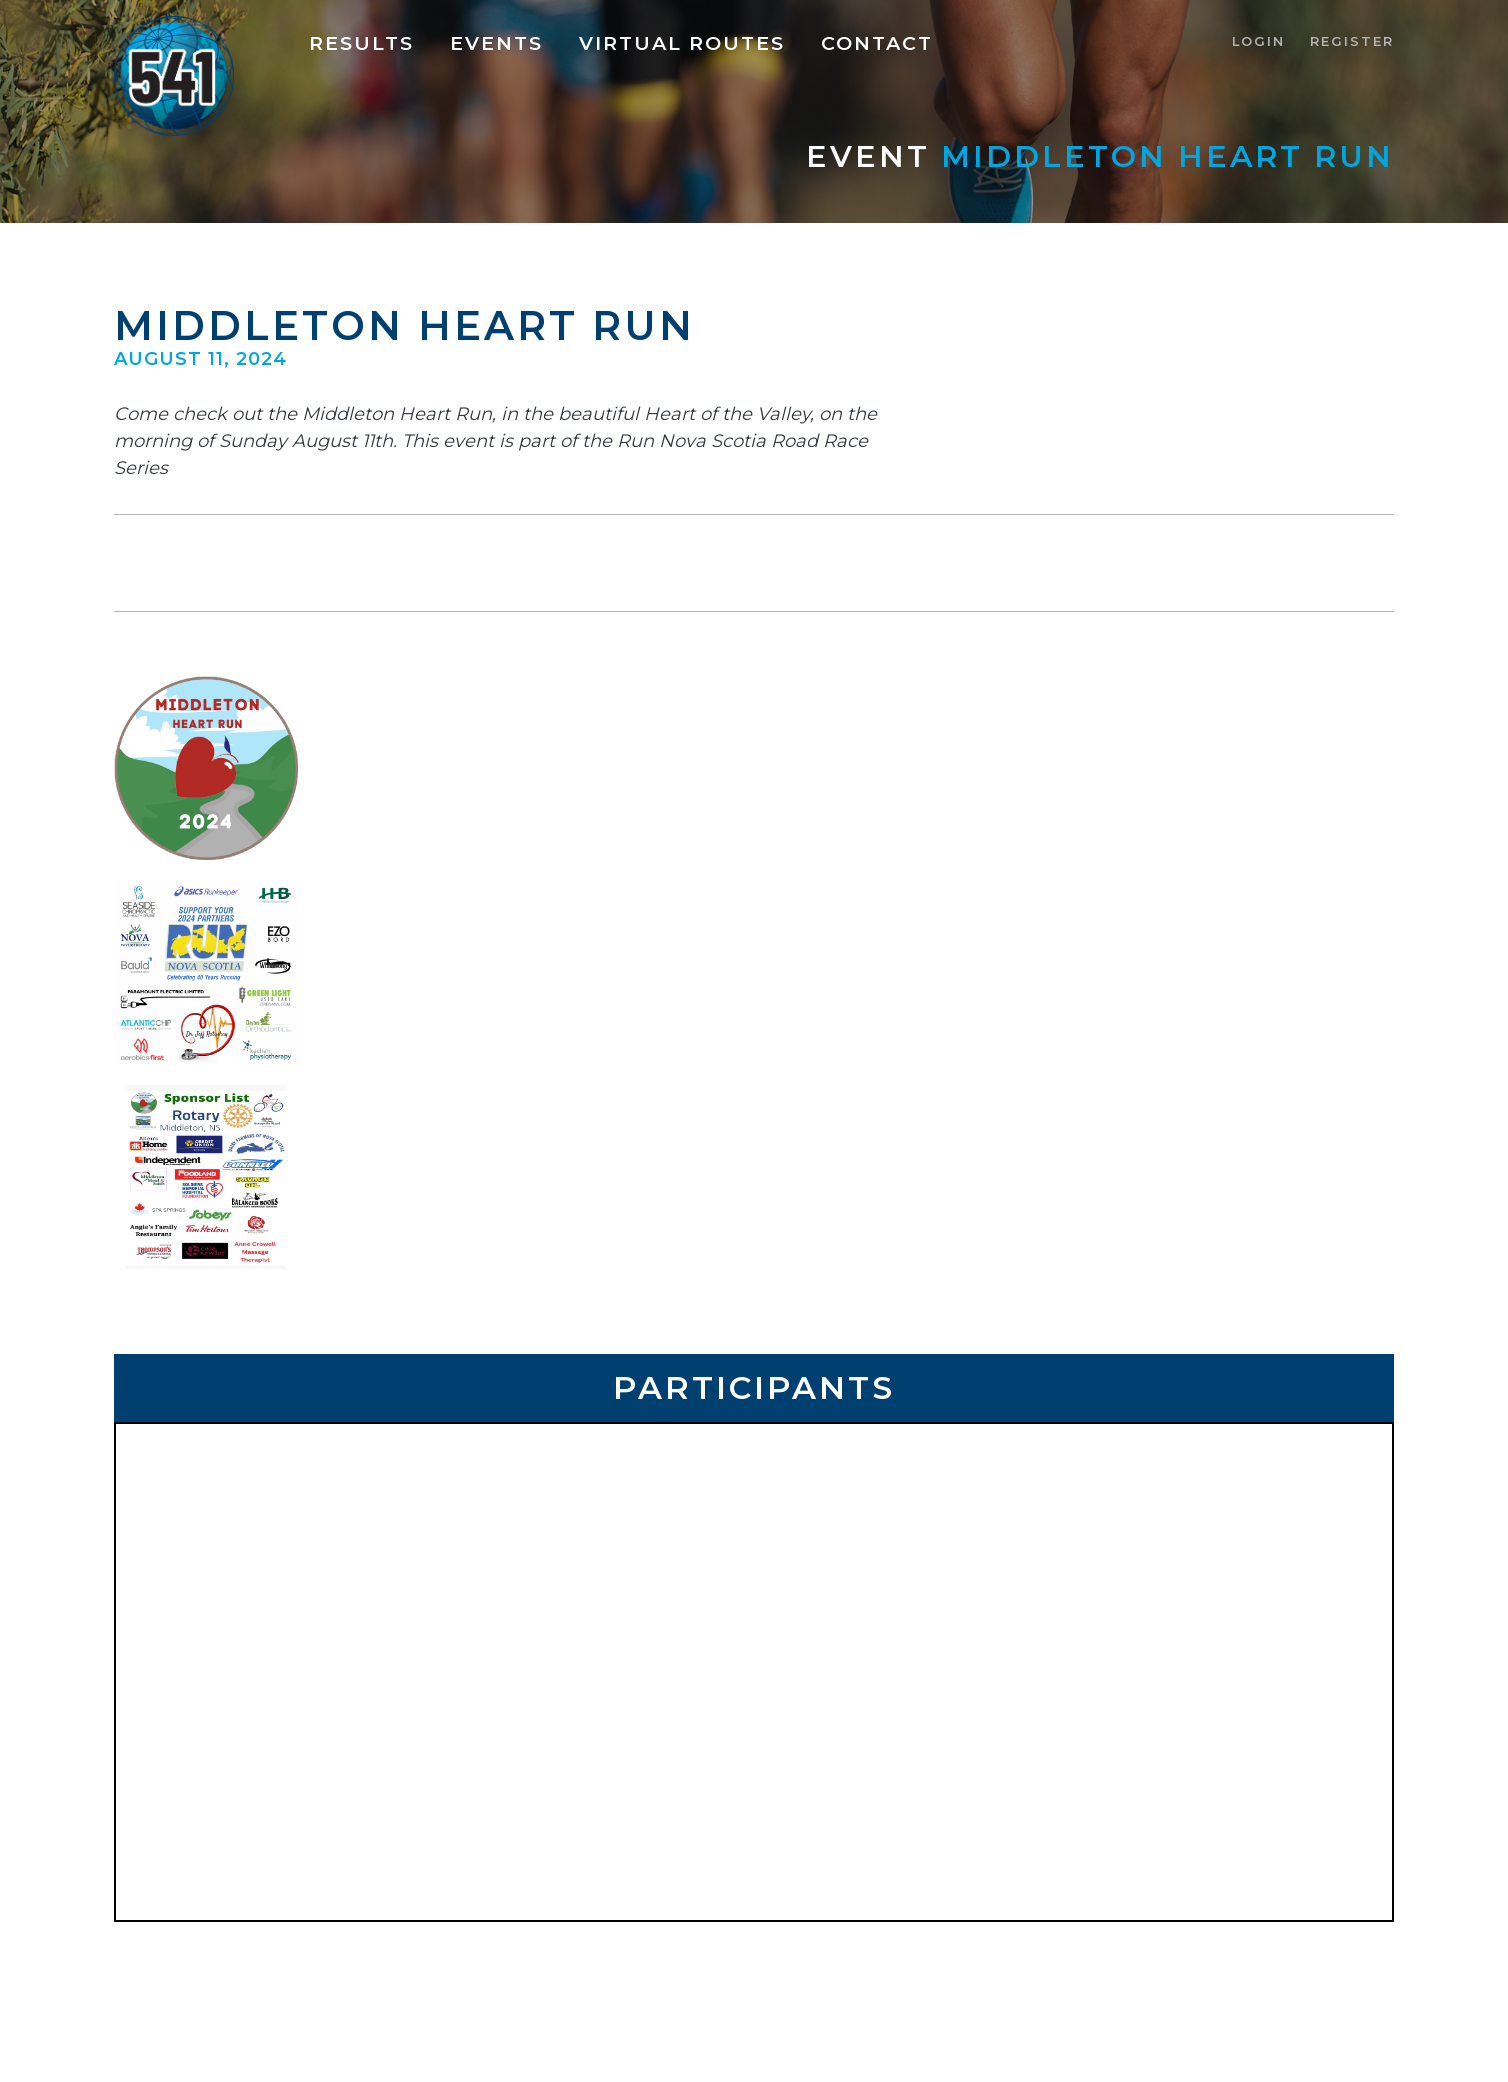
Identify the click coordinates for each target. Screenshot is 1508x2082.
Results (361, 43)
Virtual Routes (682, 43)
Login (1258, 41)
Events (496, 43)
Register (1352, 41)
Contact (877, 43)
